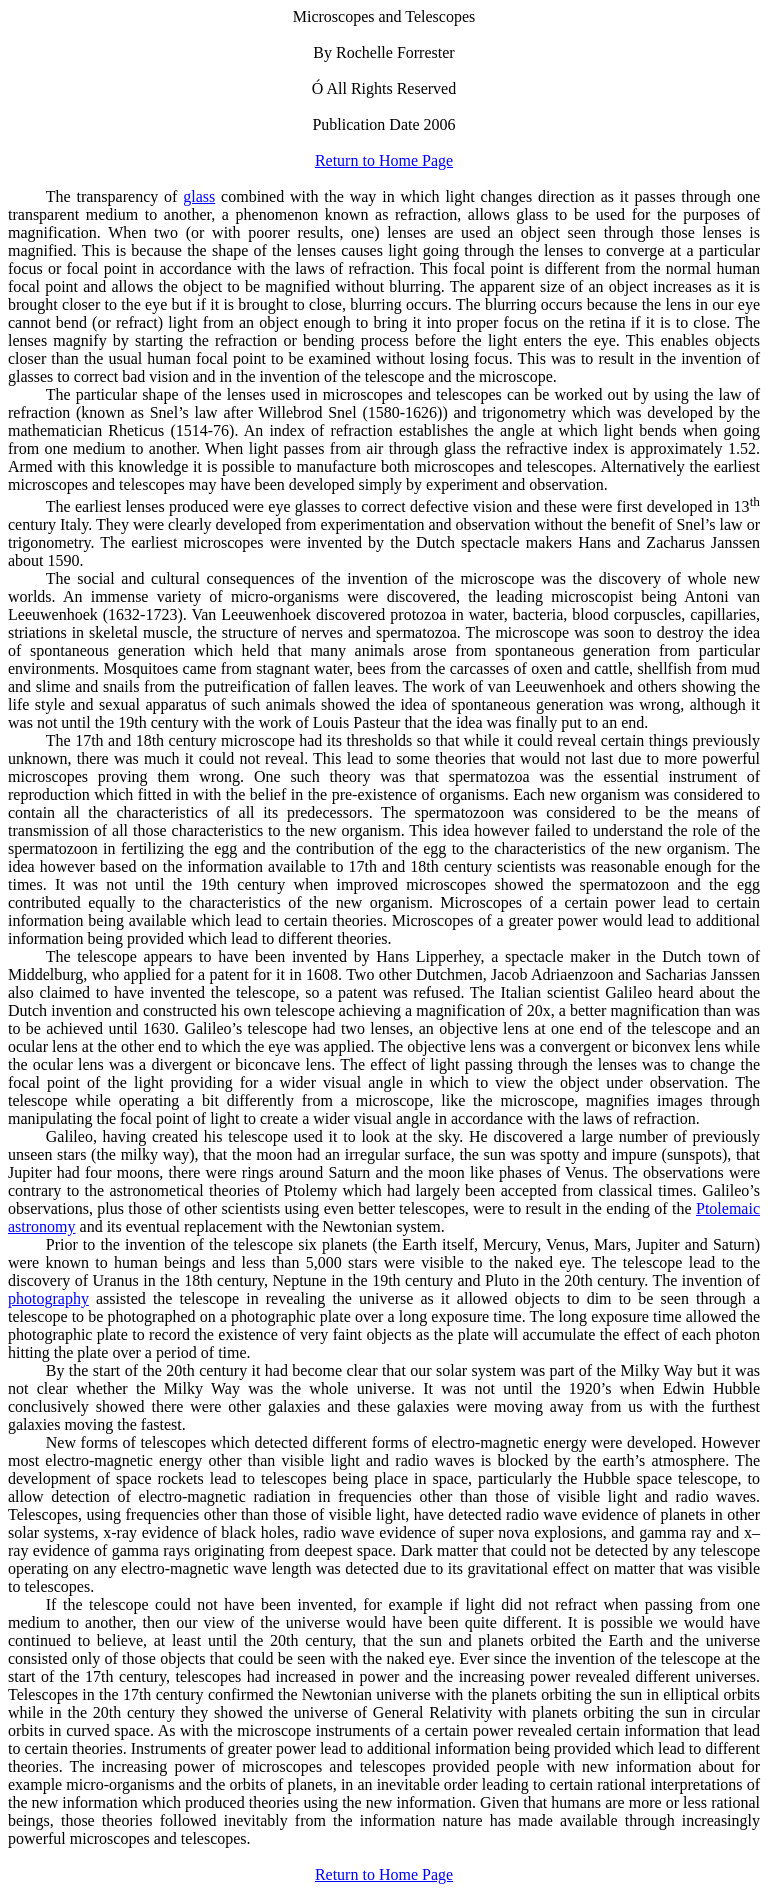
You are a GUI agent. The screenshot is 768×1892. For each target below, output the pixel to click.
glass (199, 196)
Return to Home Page (384, 160)
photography (48, 1298)
